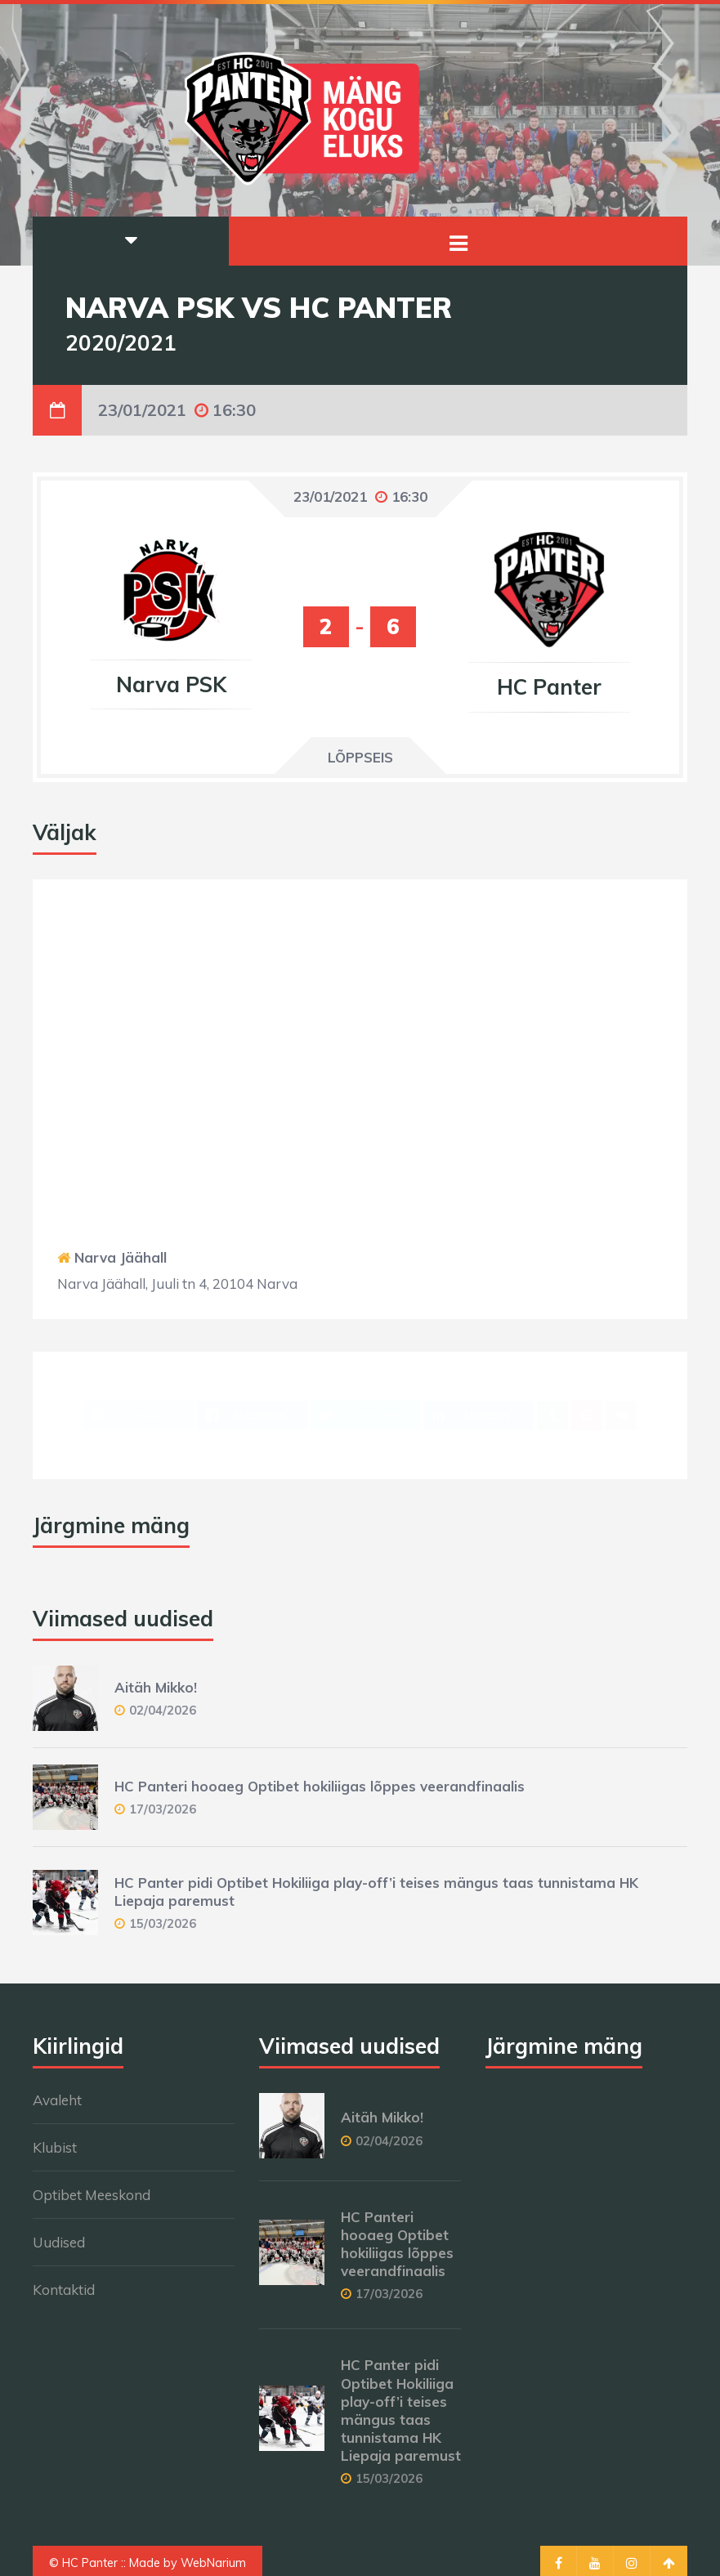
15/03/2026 (162, 1923)
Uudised (59, 2242)
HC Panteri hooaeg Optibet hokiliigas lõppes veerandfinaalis (319, 1786)
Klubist (55, 2147)
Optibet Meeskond (91, 2195)
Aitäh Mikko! (155, 1687)
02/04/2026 (162, 1710)
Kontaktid (64, 2289)
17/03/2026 (162, 1809)
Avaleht (57, 2100)
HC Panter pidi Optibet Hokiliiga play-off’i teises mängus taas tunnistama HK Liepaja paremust (401, 2409)
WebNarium (213, 2563)
